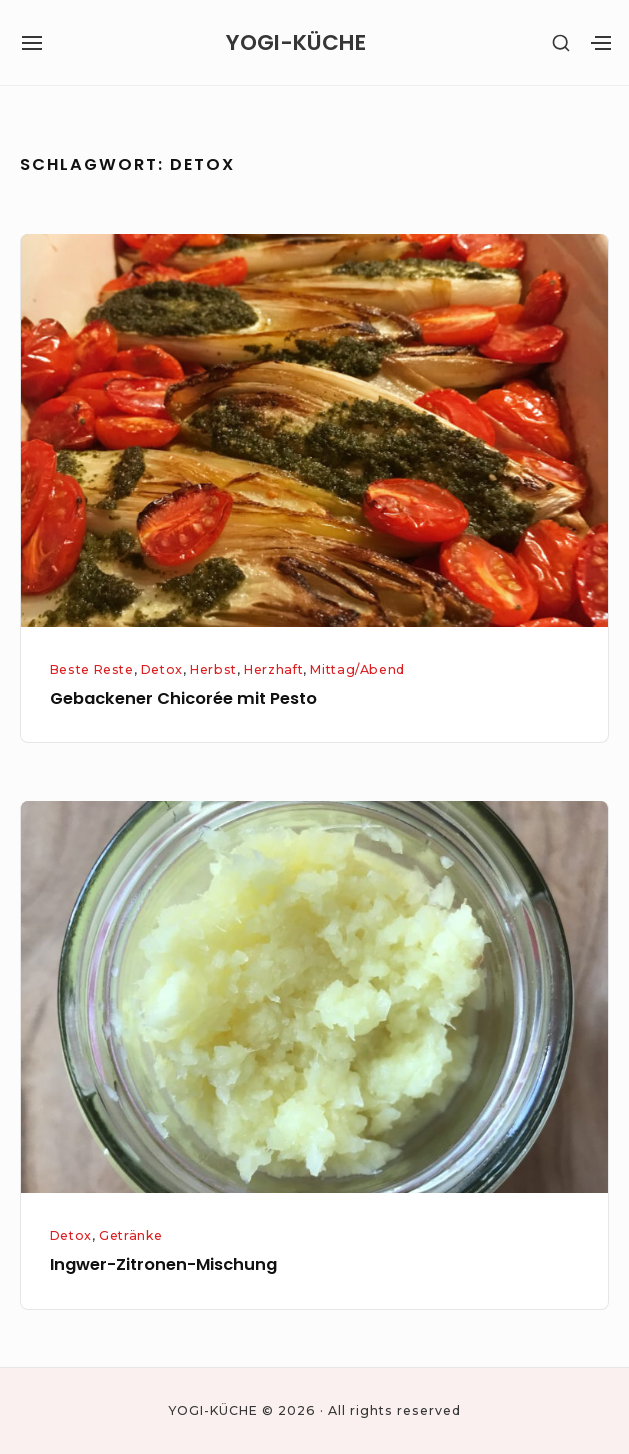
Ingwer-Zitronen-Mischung (163, 1264)
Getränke (130, 1235)
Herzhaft (273, 669)
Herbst (213, 669)
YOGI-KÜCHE (296, 43)
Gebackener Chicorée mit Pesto (183, 698)
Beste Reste (92, 669)
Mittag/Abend (357, 669)
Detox (162, 669)
